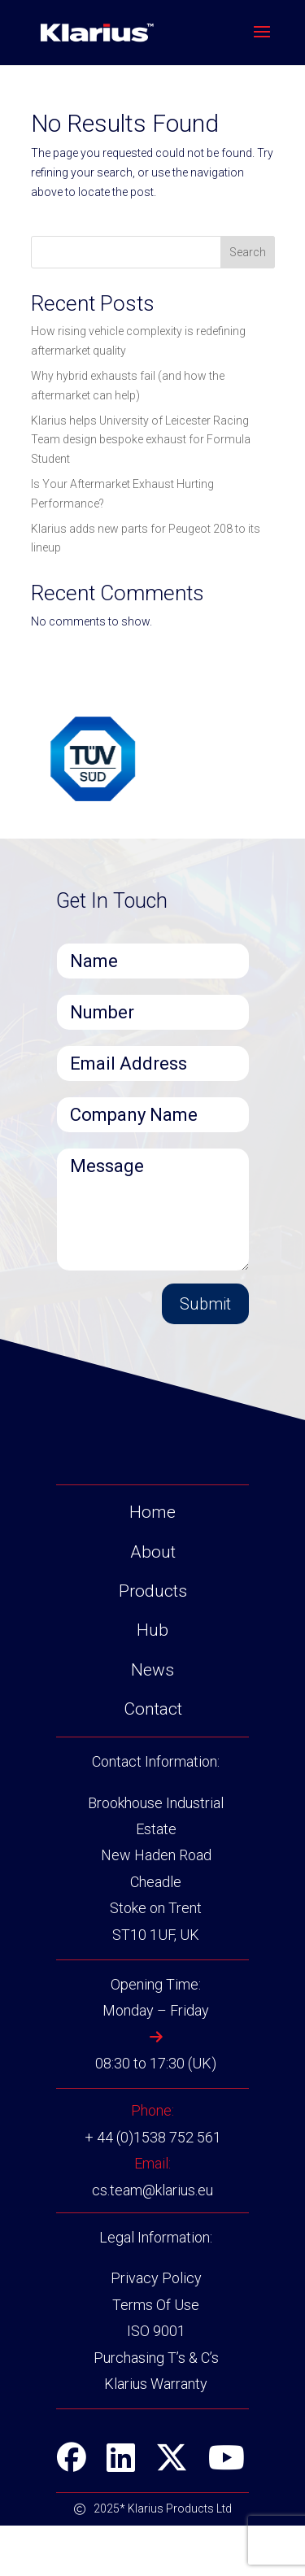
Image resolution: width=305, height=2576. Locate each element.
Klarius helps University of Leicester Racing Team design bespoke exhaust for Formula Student (141, 440)
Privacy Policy (156, 2328)
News (152, 1719)
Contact (153, 1758)
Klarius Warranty (155, 2434)
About (153, 1601)
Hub (152, 1680)
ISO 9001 (156, 2381)
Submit (205, 1304)
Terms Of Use (155, 2354)
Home (152, 1562)
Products (153, 1641)
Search (247, 252)
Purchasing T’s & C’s (156, 2407)
